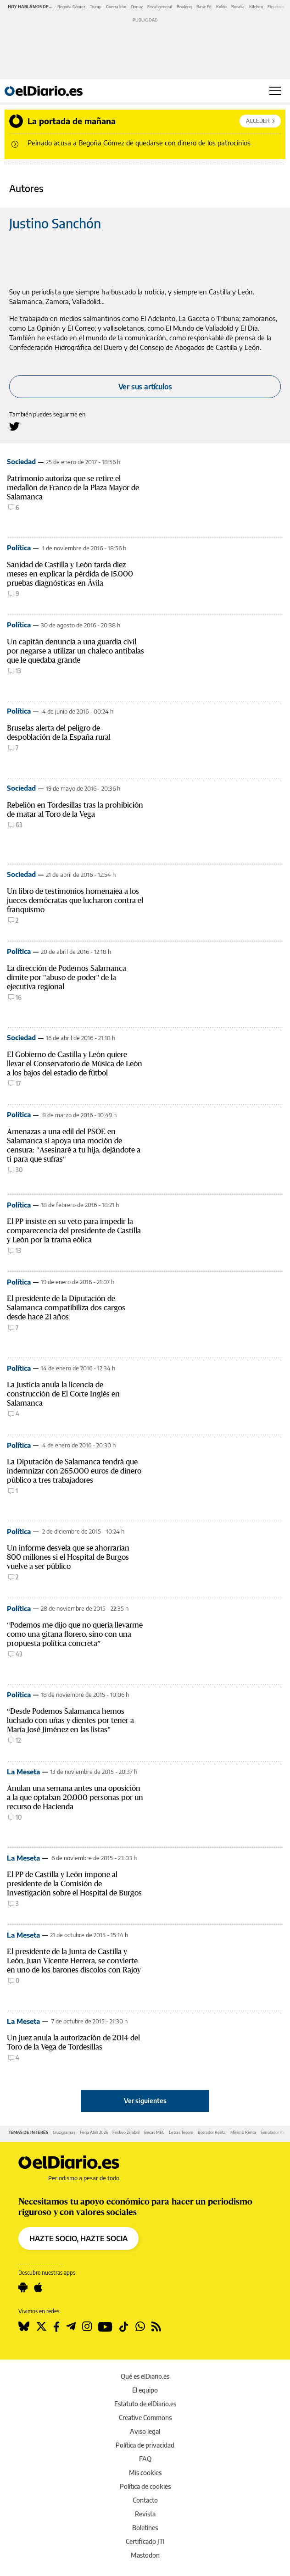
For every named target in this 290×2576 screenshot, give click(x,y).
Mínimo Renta (243, 2132)
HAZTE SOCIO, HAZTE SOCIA (78, 2238)
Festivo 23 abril (125, 2132)
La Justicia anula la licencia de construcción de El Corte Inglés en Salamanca (63, 1394)
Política (19, 547)
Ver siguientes (145, 2101)
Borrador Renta (212, 2132)
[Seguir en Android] (23, 2287)
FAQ (145, 2459)
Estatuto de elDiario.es (145, 2404)
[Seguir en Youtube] (105, 2326)
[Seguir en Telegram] (71, 2326)
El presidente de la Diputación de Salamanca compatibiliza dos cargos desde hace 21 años (66, 1308)
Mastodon (145, 2555)
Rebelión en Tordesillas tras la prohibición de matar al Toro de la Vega (75, 809)
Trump (95, 6)
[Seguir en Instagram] (87, 2326)
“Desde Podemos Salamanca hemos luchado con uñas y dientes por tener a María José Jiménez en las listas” (70, 1720)
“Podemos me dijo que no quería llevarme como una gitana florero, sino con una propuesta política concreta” (75, 1634)
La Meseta (23, 1771)
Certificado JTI (145, 2541)
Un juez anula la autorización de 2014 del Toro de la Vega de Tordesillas (73, 2042)
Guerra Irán (116, 6)
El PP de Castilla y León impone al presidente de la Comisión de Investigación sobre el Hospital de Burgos (74, 1884)
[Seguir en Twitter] (41, 2326)
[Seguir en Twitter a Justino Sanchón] (14, 426)
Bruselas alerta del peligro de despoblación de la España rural (59, 732)
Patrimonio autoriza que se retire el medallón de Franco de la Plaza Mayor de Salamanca (73, 488)
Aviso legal (145, 2431)
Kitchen (256, 6)
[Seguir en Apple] (38, 2287)
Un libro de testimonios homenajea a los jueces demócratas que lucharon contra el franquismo (75, 900)
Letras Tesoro (181, 2132)
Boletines (145, 2528)
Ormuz (137, 6)
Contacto (145, 2500)
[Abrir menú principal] (275, 91)
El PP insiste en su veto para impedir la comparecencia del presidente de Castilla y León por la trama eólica (74, 1231)
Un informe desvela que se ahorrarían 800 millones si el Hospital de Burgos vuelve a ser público (68, 1557)
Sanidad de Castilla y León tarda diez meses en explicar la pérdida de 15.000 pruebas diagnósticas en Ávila (70, 574)
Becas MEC (154, 2132)
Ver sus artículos (145, 386)
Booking (184, 6)
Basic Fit (204, 6)
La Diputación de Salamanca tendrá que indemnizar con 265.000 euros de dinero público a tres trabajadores (74, 1471)
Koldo (221, 6)
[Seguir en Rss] (156, 2326)
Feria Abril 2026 (94, 2132)
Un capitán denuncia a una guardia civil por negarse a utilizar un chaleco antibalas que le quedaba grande (75, 651)
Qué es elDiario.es (145, 2376)
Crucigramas (64, 2132)
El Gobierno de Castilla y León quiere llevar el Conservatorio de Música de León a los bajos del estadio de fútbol (74, 1064)
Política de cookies (145, 2486)
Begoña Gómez (71, 6)
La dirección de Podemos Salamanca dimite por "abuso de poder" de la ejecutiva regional (66, 977)
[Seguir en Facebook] (56, 2326)
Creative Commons (145, 2417)
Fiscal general (159, 6)
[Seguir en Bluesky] (23, 2326)
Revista (145, 2514)
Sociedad (21, 461)
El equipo (145, 2390)
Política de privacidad (145, 2445)
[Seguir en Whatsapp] (140, 2326)
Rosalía (238, 6)
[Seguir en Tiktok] (124, 2326)
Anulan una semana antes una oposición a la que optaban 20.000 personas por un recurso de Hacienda (75, 1797)
